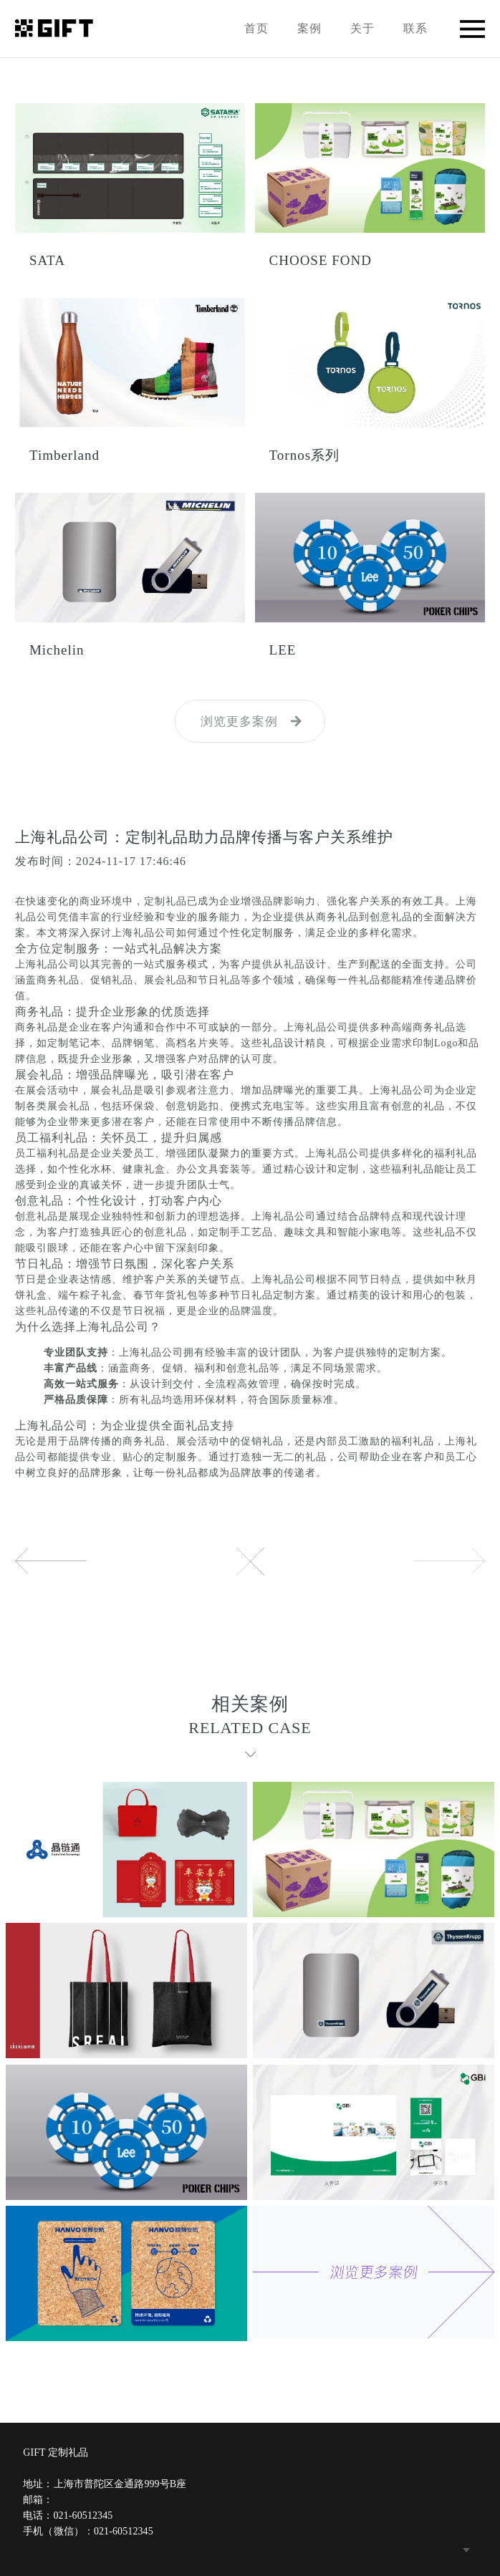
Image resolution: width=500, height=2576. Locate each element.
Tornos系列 (304, 455)
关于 (362, 28)
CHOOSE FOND (320, 260)
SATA (47, 260)
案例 (309, 28)
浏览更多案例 (239, 721)
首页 (256, 28)
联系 (415, 28)
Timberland (64, 455)
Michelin (57, 649)
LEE (283, 649)
